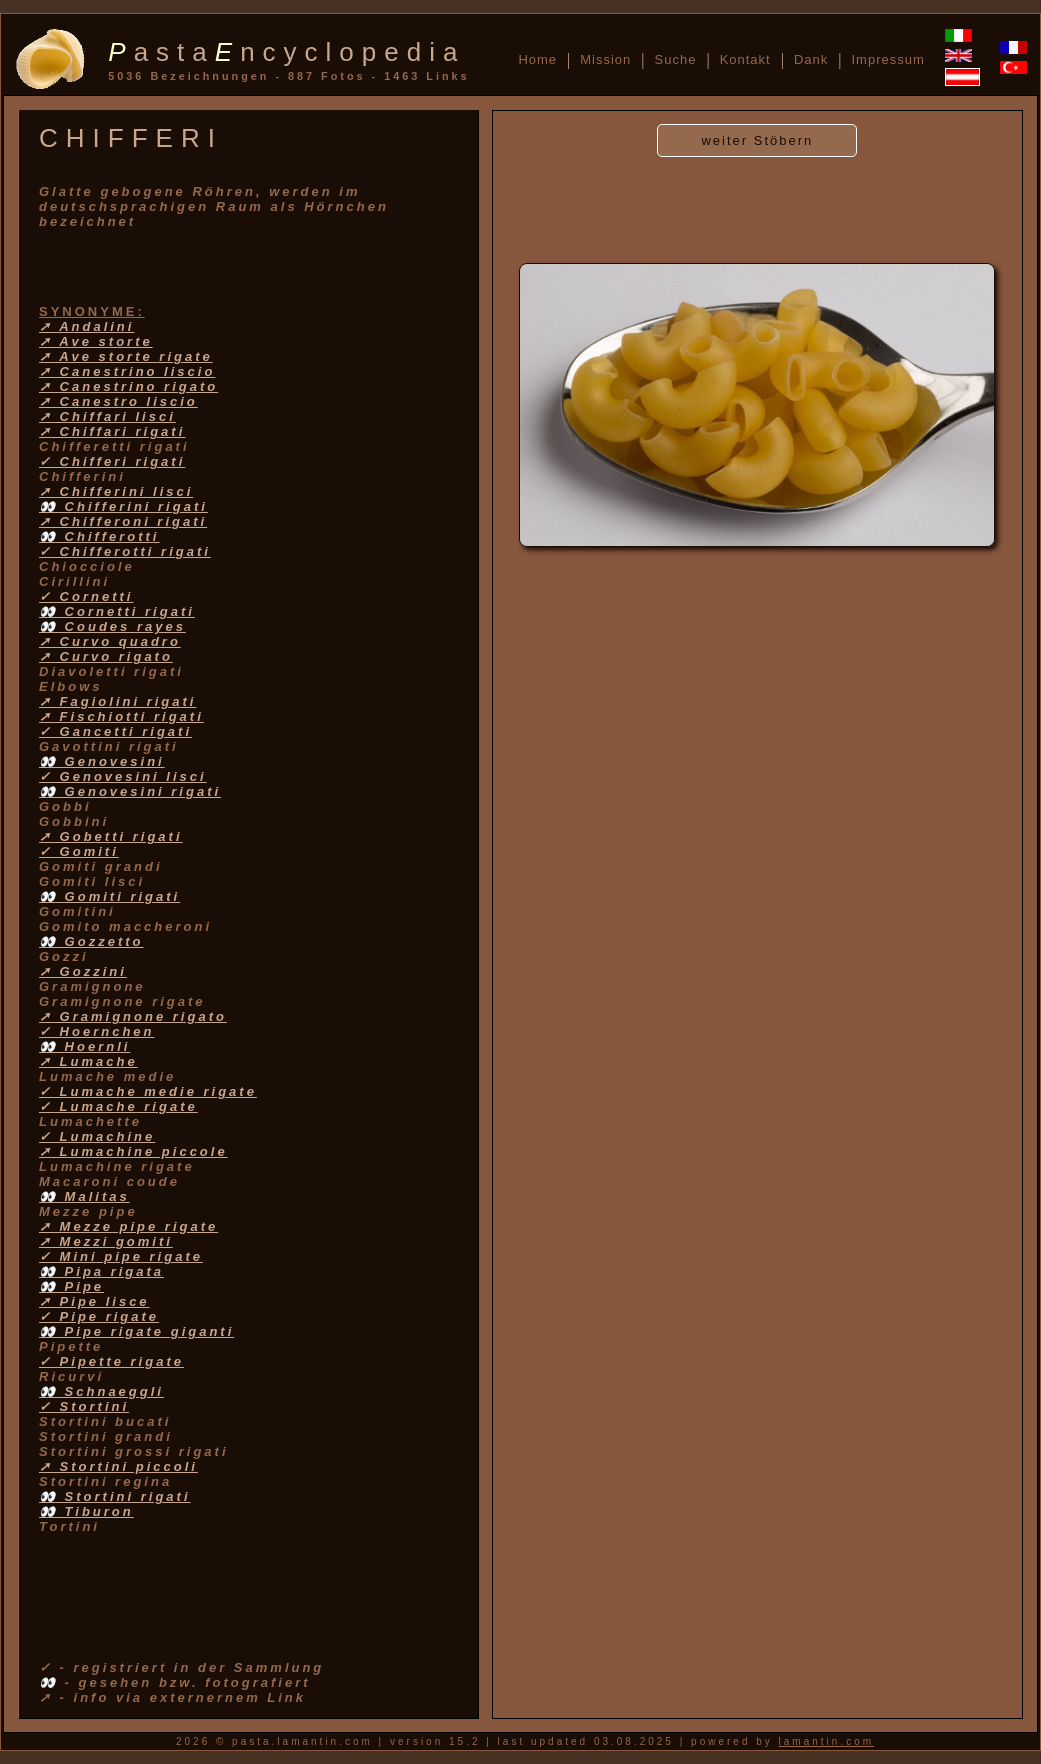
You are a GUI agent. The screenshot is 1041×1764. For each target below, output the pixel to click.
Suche (676, 59)
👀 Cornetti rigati (117, 611)
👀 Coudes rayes (112, 626)
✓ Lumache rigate (118, 1106)
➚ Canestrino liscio (127, 371)
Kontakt (745, 59)
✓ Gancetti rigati (115, 731)
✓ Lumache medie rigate (148, 1091)
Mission (605, 59)
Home (537, 59)
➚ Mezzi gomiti (106, 1241)
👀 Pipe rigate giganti (136, 1331)
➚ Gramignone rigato (133, 1016)
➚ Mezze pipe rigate (128, 1226)
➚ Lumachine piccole (133, 1151)
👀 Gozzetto (91, 941)
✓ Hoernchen (97, 1031)
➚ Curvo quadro (110, 641)
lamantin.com (826, 1741)
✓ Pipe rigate (99, 1316)
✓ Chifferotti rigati (125, 551)
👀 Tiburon (86, 1511)
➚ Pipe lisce (94, 1301)
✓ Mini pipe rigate (121, 1256)
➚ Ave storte (96, 341)
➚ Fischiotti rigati (121, 716)
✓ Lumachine (97, 1136)
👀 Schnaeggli (101, 1391)
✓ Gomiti (79, 851)
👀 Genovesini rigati (130, 791)
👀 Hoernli (84, 1046)
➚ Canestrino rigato (128, 386)
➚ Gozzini (83, 971)
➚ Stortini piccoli (118, 1466)
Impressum (887, 59)
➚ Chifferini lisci (116, 491)
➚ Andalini (86, 326)
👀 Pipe (71, 1286)
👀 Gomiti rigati (109, 896)
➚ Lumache (88, 1061)
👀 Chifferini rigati (123, 506)
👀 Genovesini (102, 761)
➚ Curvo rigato (106, 656)
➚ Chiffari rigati (112, 431)
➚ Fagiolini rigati (117, 701)
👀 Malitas (84, 1196)
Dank (811, 59)
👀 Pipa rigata (101, 1271)
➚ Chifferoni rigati (123, 521)
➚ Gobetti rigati (111, 836)
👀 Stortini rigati (115, 1496)
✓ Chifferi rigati (112, 461)
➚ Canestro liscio (118, 401)
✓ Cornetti (86, 596)
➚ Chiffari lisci (107, 416)
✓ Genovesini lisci (123, 776)
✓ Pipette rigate (111, 1361)
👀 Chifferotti (99, 536)
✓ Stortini (84, 1406)
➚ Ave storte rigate (126, 356)
